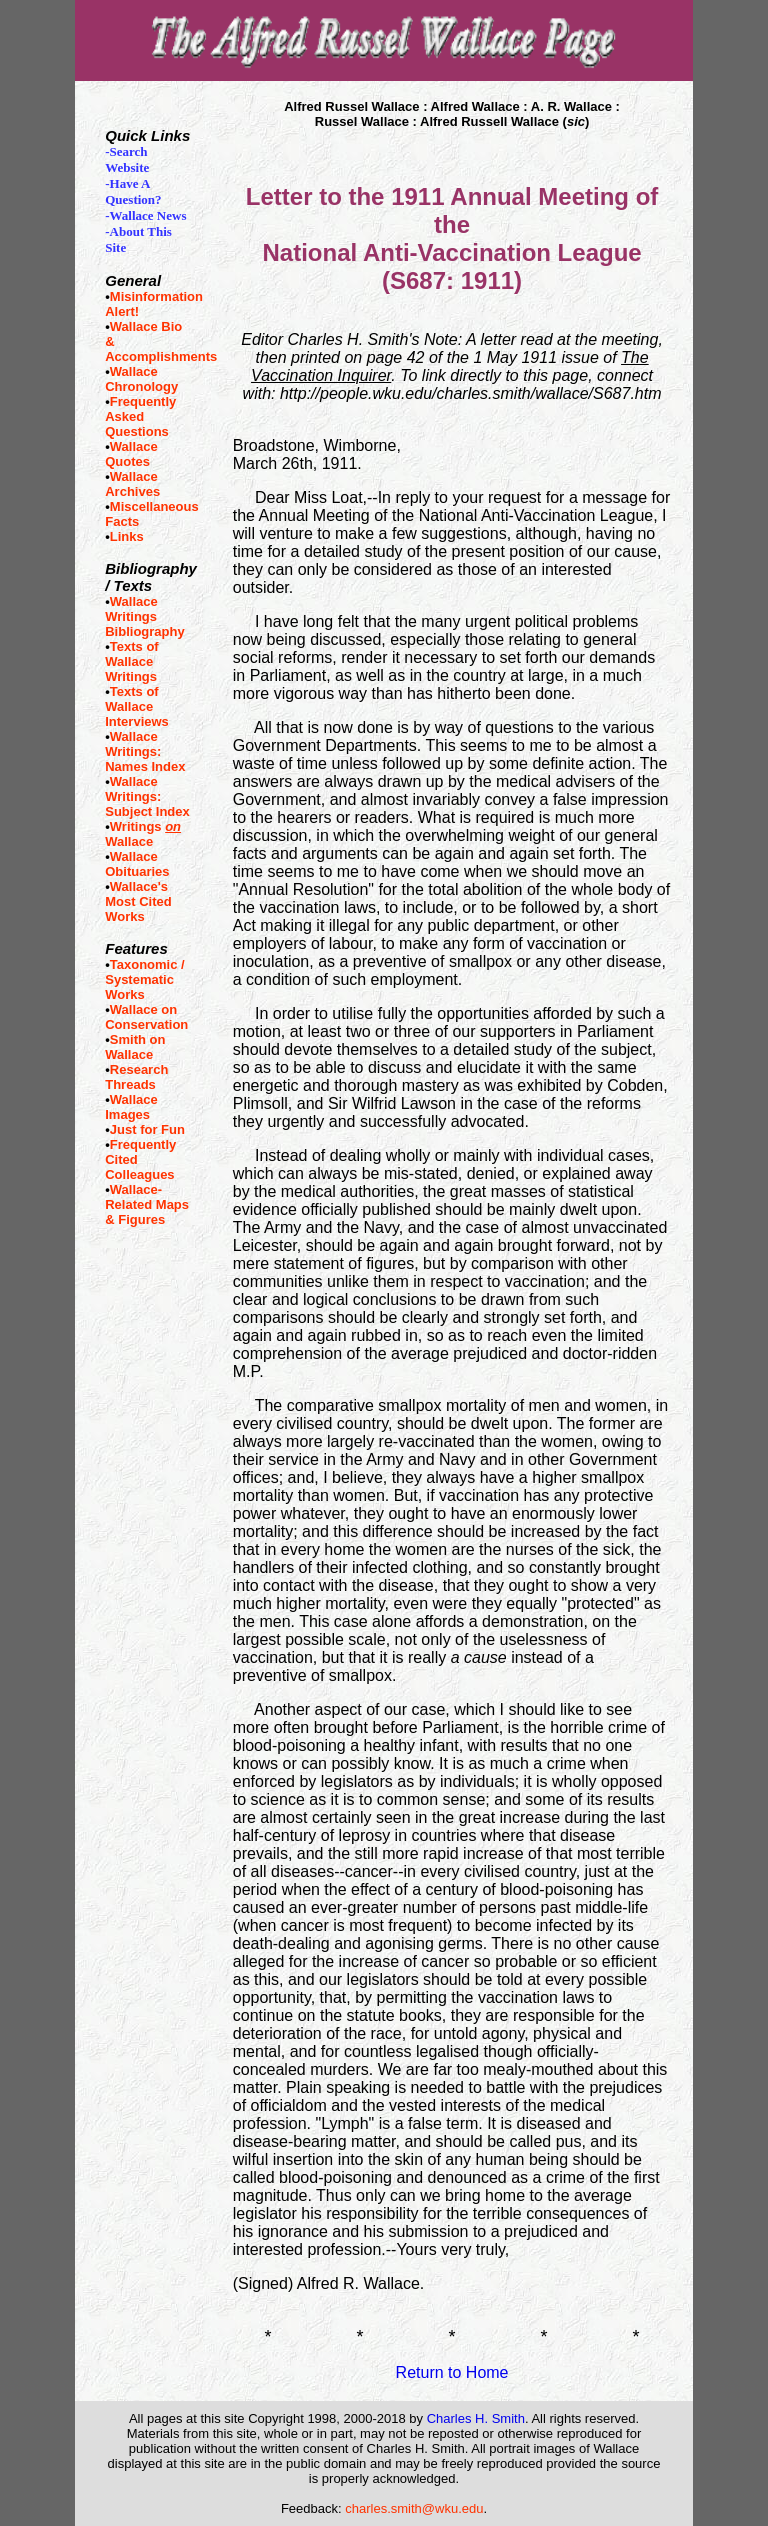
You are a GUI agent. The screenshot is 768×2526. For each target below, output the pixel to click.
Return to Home (452, 2372)
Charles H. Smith (476, 2418)
